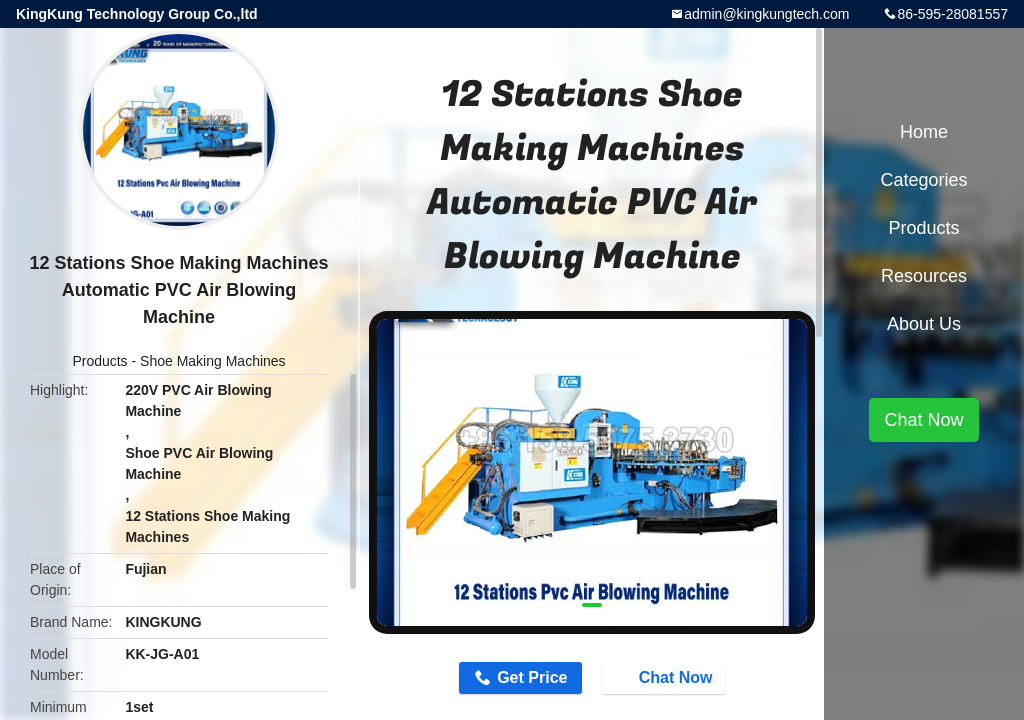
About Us (924, 324)
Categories (923, 180)
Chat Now (666, 677)
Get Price (532, 677)
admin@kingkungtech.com (766, 14)
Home (924, 132)
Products (99, 361)
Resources (924, 276)
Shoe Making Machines (213, 361)
